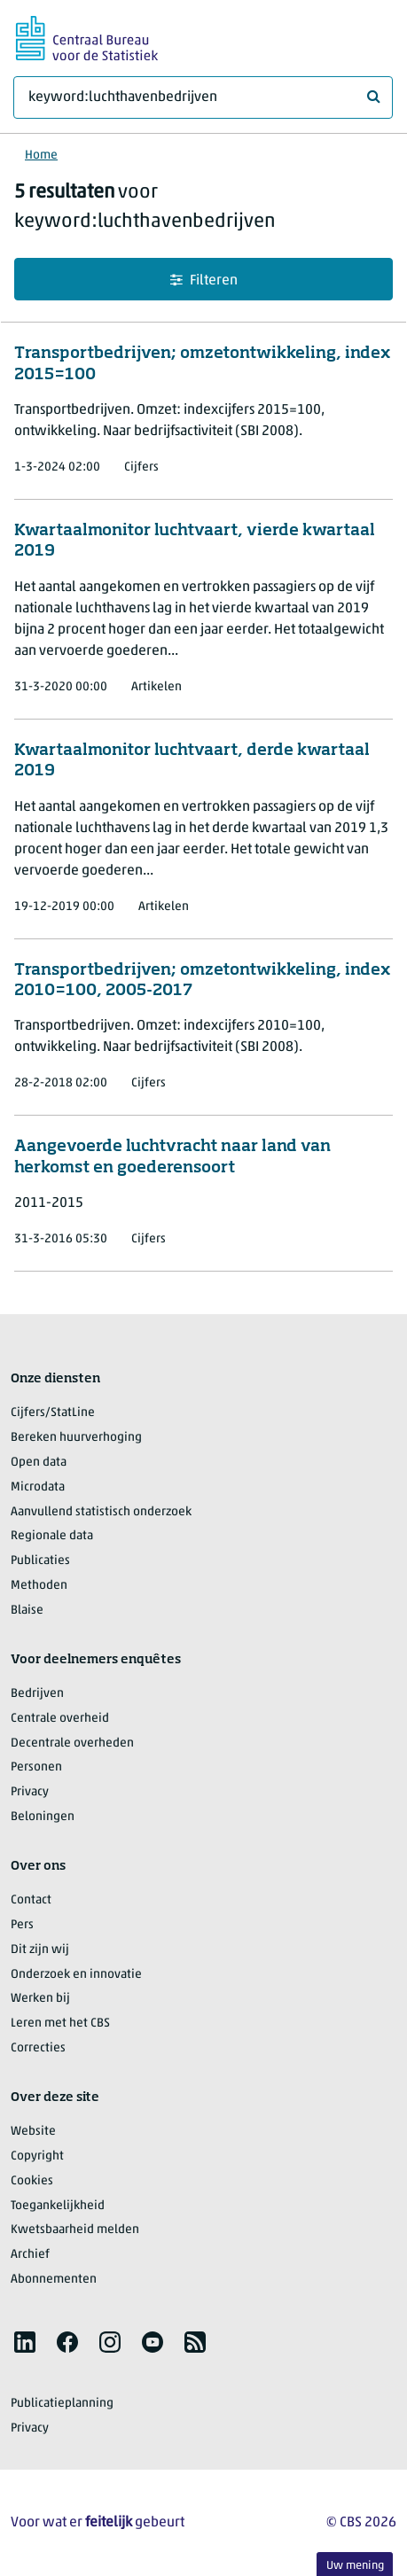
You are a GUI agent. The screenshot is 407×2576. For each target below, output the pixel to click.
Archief (30, 2255)
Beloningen (42, 1817)
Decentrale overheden (72, 1743)
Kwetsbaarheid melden (75, 2230)
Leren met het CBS (60, 2023)
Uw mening (355, 2566)
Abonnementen (54, 2279)
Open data (39, 1462)
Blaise (27, 1610)
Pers (22, 1925)
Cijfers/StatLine (53, 1413)
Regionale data (52, 1536)
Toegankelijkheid (58, 2206)
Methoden (39, 1586)
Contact (31, 1900)
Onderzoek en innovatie (76, 1975)
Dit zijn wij (40, 1950)
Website (33, 2131)
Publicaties (40, 1561)
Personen (36, 1767)
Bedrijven (37, 1694)
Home (41, 155)
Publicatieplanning (62, 2403)
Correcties (38, 2048)
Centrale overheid (60, 1718)
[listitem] (25, 2342)
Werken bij (40, 1998)
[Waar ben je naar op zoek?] (203, 97)
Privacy (30, 1792)
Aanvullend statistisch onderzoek (101, 1512)
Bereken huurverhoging (76, 1438)
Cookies (32, 2181)
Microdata (38, 1487)
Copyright (37, 2156)
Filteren (204, 280)
